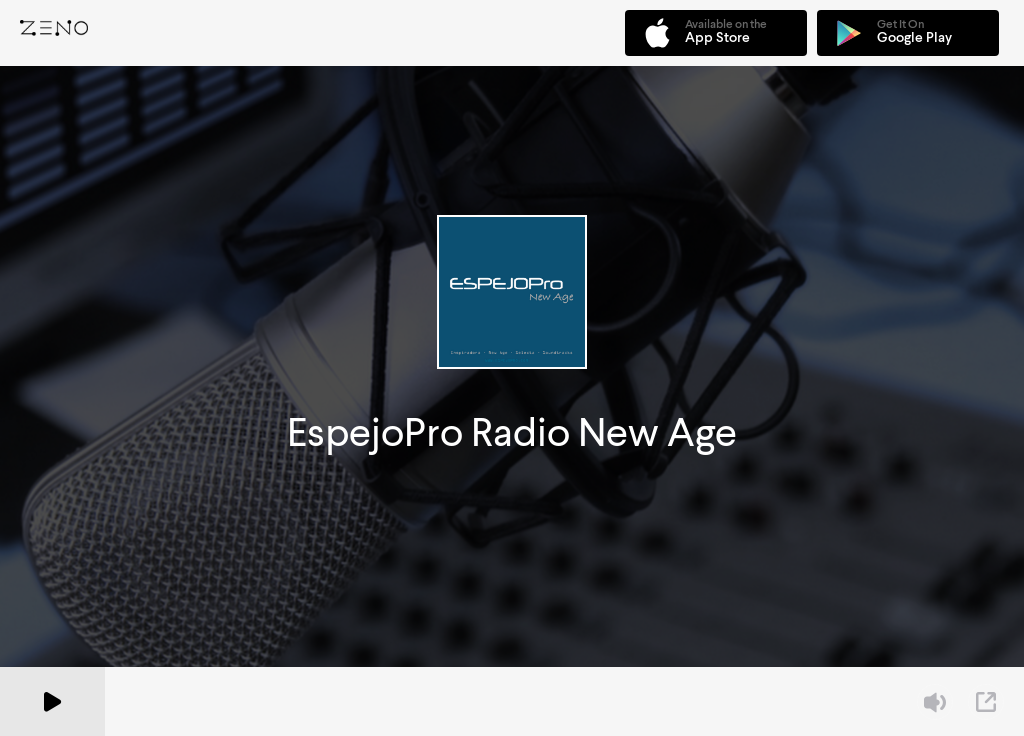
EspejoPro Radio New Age (512, 432)
